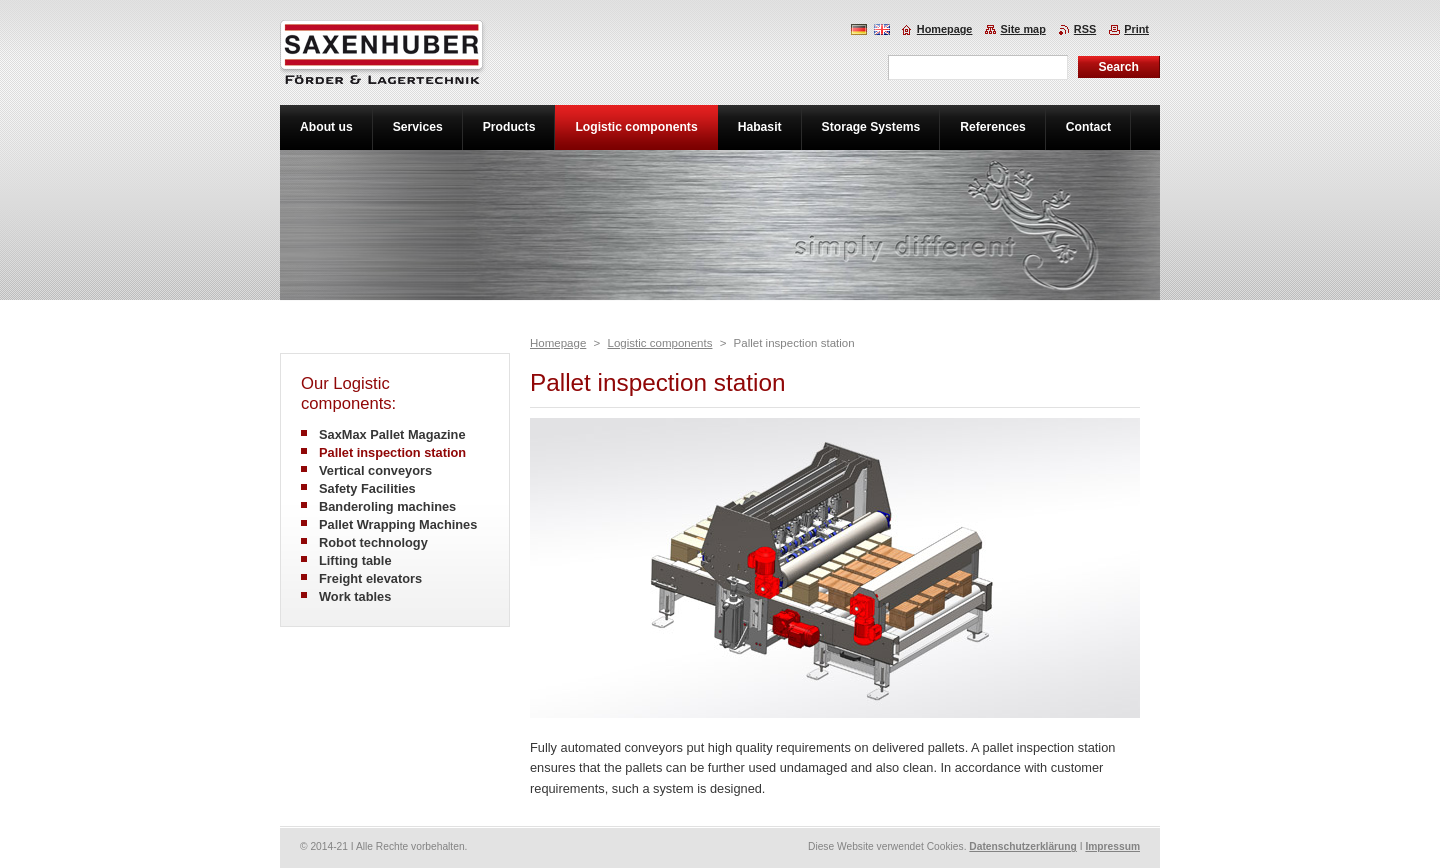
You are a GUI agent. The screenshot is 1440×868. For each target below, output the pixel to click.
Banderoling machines (387, 506)
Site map (1022, 29)
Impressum (1112, 846)
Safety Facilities (367, 488)
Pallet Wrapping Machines (398, 524)
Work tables (355, 596)
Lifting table (355, 560)
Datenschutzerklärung (1023, 846)
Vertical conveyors (375, 470)
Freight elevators (370, 578)
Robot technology (373, 542)
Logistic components (659, 343)
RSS (1085, 29)
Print (1136, 29)
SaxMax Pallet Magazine (392, 434)
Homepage (558, 343)
